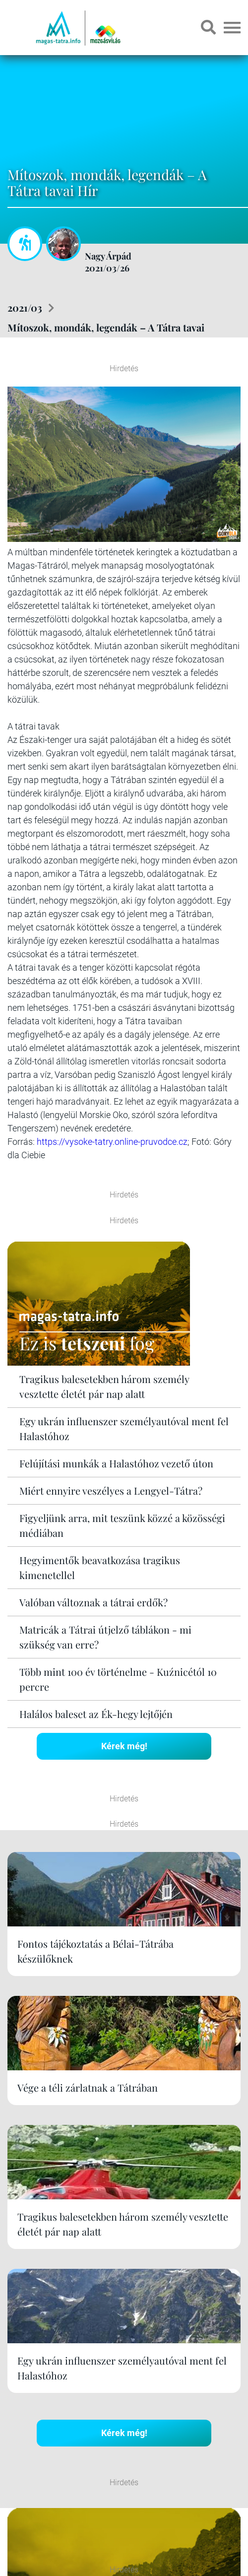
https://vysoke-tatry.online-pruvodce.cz (112, 1141)
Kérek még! (124, 1746)
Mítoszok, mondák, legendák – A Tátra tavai (105, 327)
